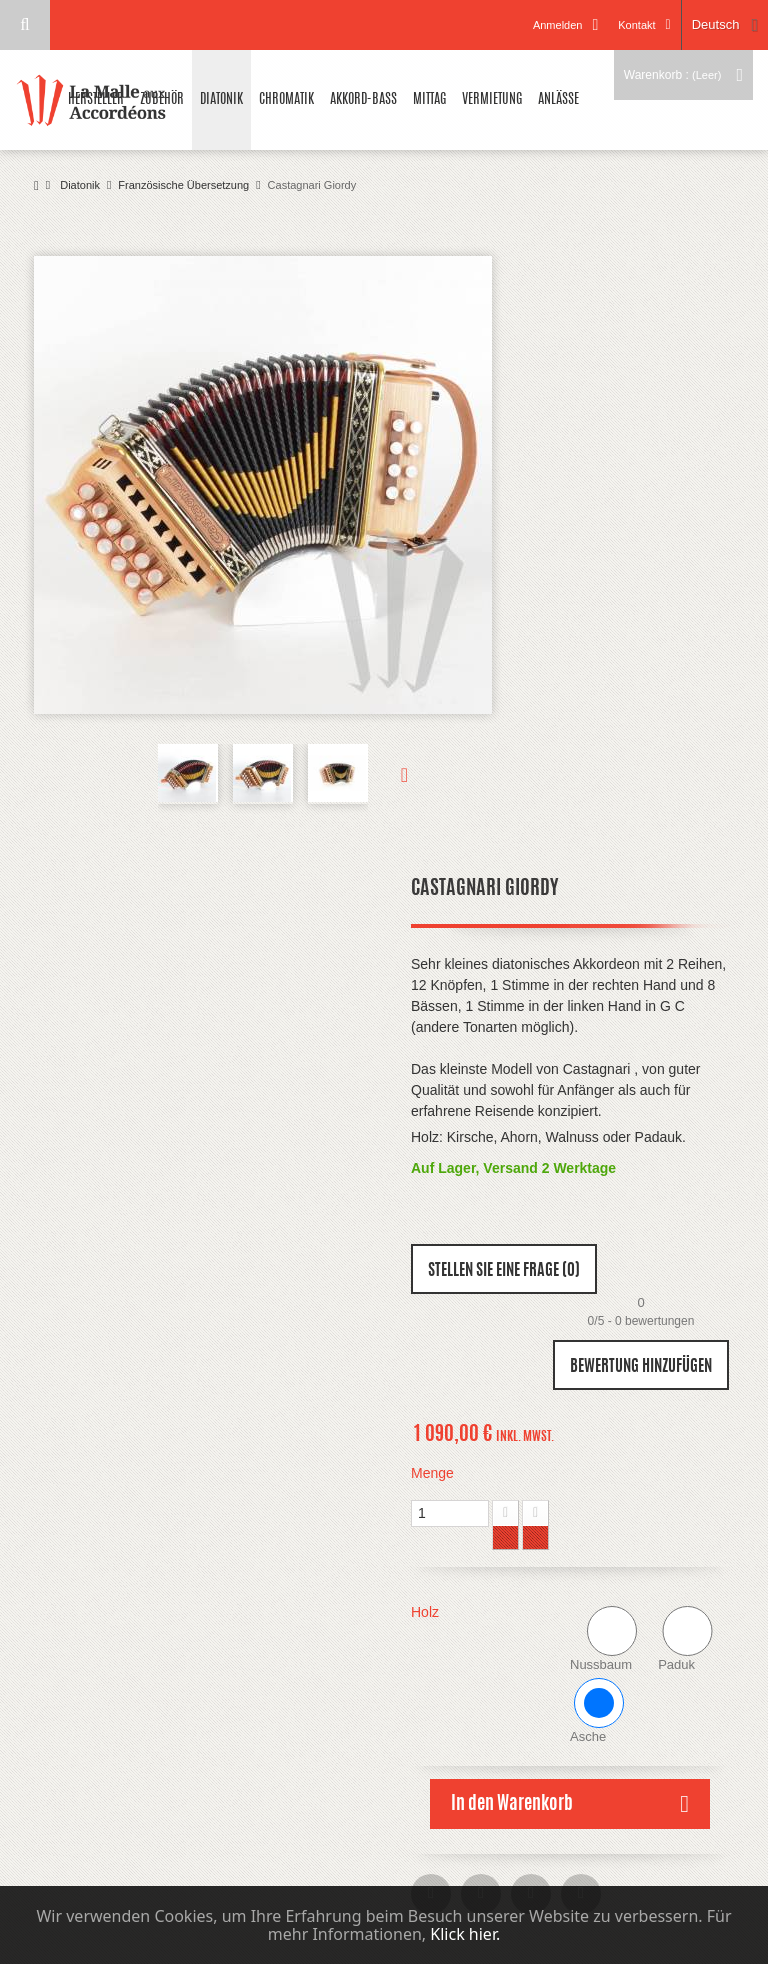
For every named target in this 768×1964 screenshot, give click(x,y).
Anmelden (558, 25)
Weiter (388, 774)
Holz (427, 1612)
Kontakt (636, 25)
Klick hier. (465, 1934)
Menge (432, 1473)
